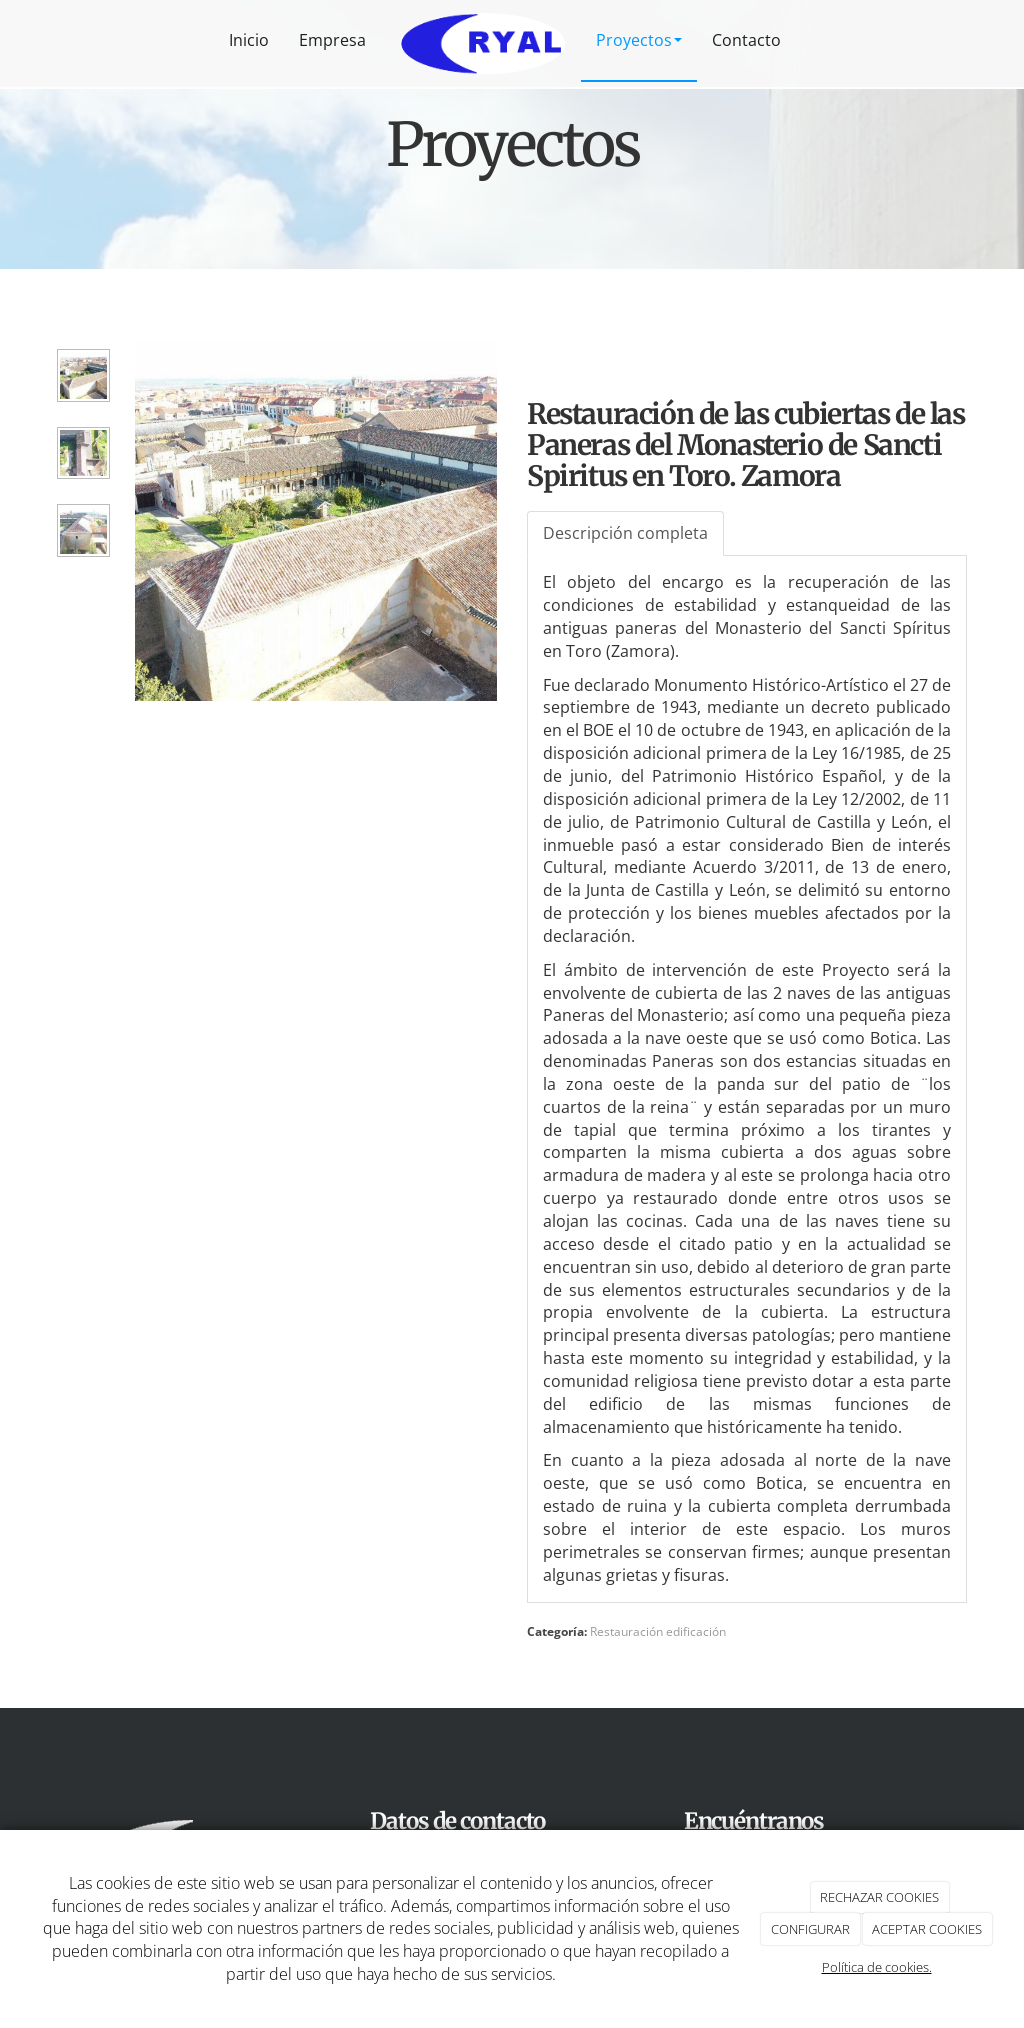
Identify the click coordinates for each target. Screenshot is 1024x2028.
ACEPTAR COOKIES (927, 1929)
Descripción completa (625, 533)
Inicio (249, 40)
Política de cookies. (877, 1967)
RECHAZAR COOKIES (879, 1897)
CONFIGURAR (810, 1929)
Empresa (332, 40)
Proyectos (639, 40)
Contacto (746, 40)
